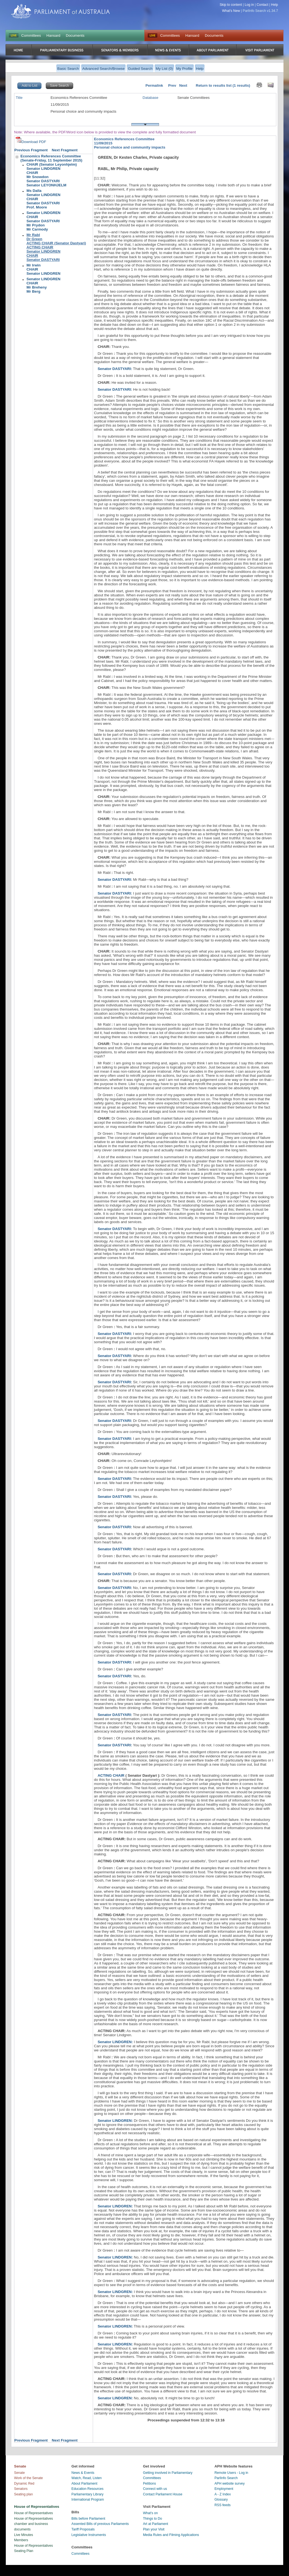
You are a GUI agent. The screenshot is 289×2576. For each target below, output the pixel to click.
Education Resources (87, 2489)
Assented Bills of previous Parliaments (100, 2524)
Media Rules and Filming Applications (171, 2535)
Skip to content (231, 5)
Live (152, 35)
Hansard (53, 35)
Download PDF (30, 142)
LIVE (13, 35)
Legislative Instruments (88, 2535)
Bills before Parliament (88, 2519)
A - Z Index (222, 2494)
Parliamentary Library (87, 2494)
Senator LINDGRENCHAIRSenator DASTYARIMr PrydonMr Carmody (43, 221)
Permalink (154, 85)
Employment (223, 2489)
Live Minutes (23, 2535)
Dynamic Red (24, 2483)
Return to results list (214, 85)
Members (21, 2540)
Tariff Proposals (83, 2529)
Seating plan (23, 2494)
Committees (31, 35)
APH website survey (229, 2483)
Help (274, 5)
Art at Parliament (155, 2524)
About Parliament (84, 2483)
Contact (262, 5)
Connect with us (155, 2489)
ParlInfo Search (226, 2478)
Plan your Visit (154, 2529)
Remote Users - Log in (231, 2473)
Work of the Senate (28, 2478)
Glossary (221, 2499)
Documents (75, 35)
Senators (21, 2489)
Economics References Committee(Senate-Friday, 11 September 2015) (51, 158)
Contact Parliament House (162, 2494)
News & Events (82, 2473)
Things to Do (152, 2519)
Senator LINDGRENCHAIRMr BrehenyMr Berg (43, 285)
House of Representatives (33, 2513)
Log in (249, 5)
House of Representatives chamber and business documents (33, 2524)
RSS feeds (222, 2505)
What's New (231, 11)
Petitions (149, 2483)
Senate (19, 2473)
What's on (150, 2513)
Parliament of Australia (60, 11)
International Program (87, 2499)
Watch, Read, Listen (86, 2478)
